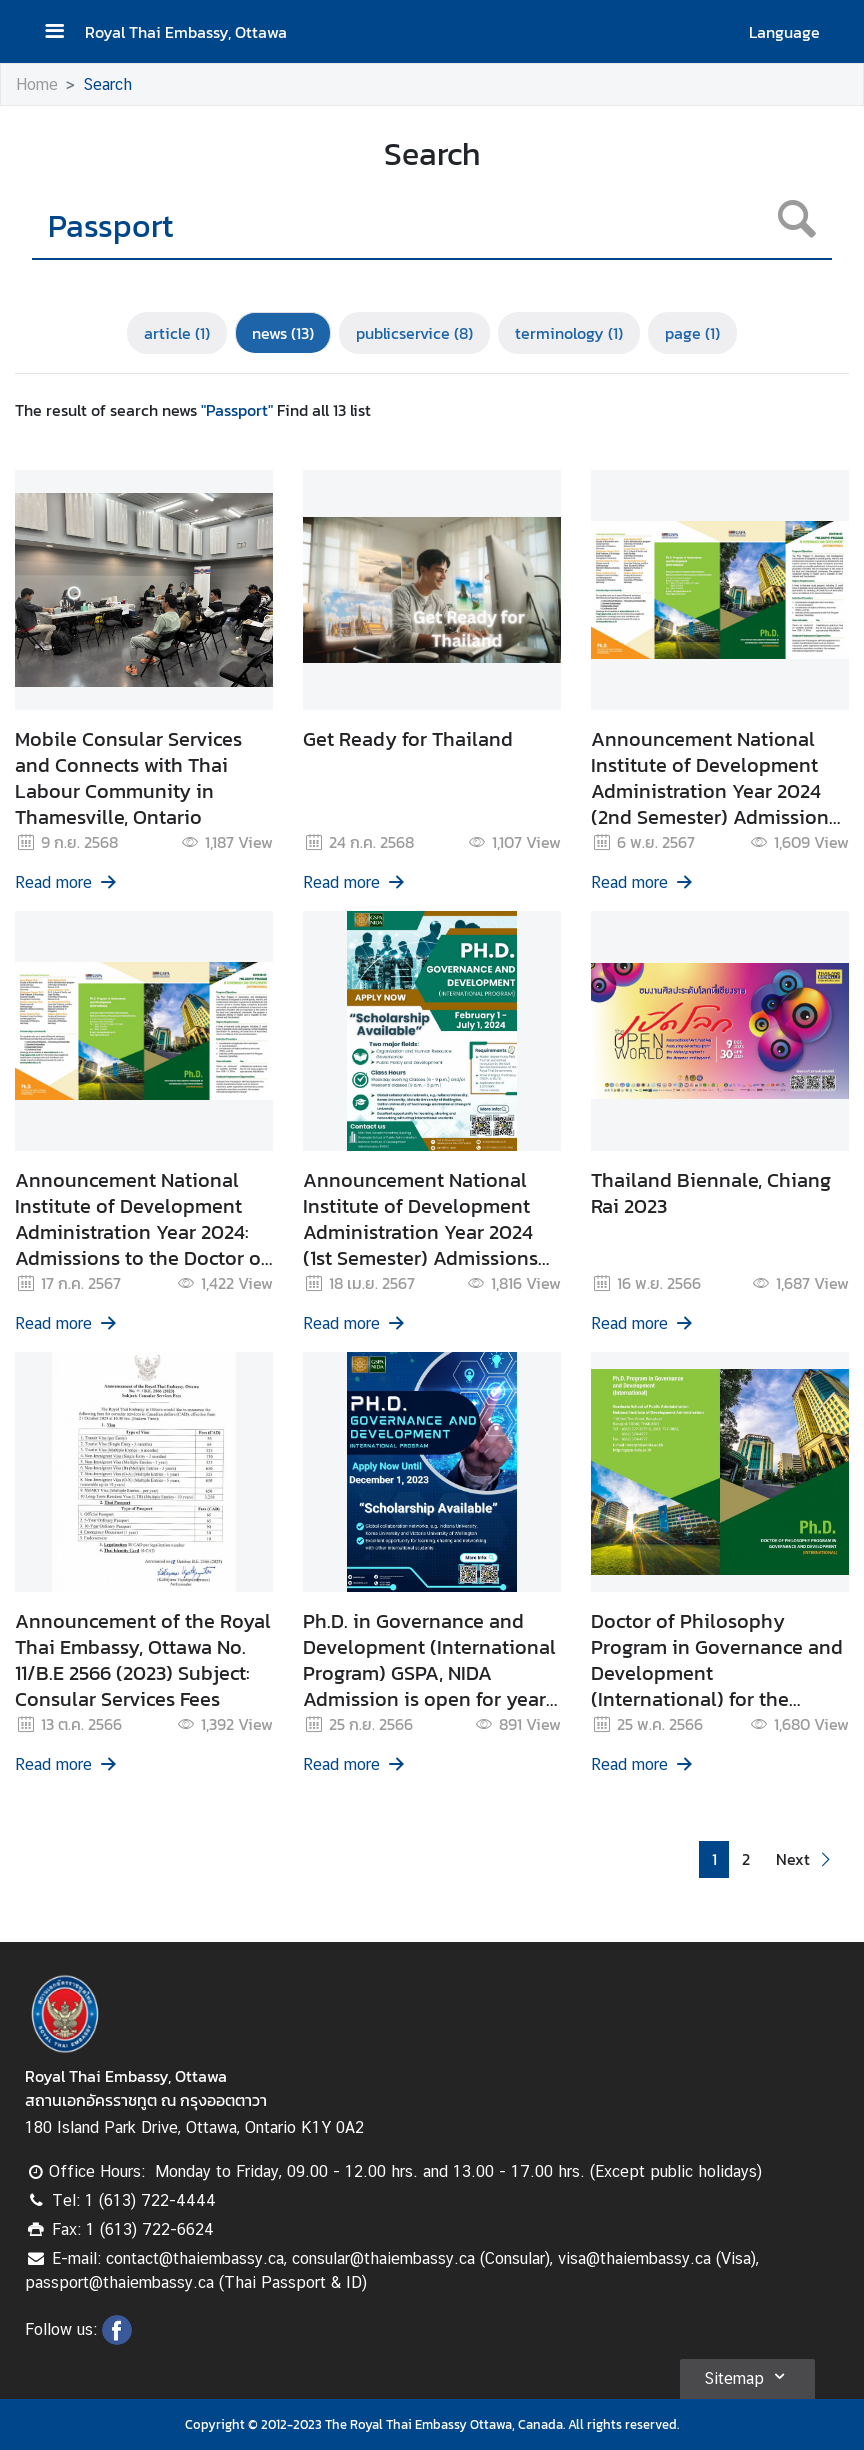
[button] (806, 1859)
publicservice (414, 333)
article (177, 333)
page (692, 333)
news (283, 333)
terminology (569, 333)
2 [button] (746, 1859)
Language (784, 32)
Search (107, 84)
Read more (67, 882)
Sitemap (747, 2376)
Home (37, 84)
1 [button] (714, 1859)
